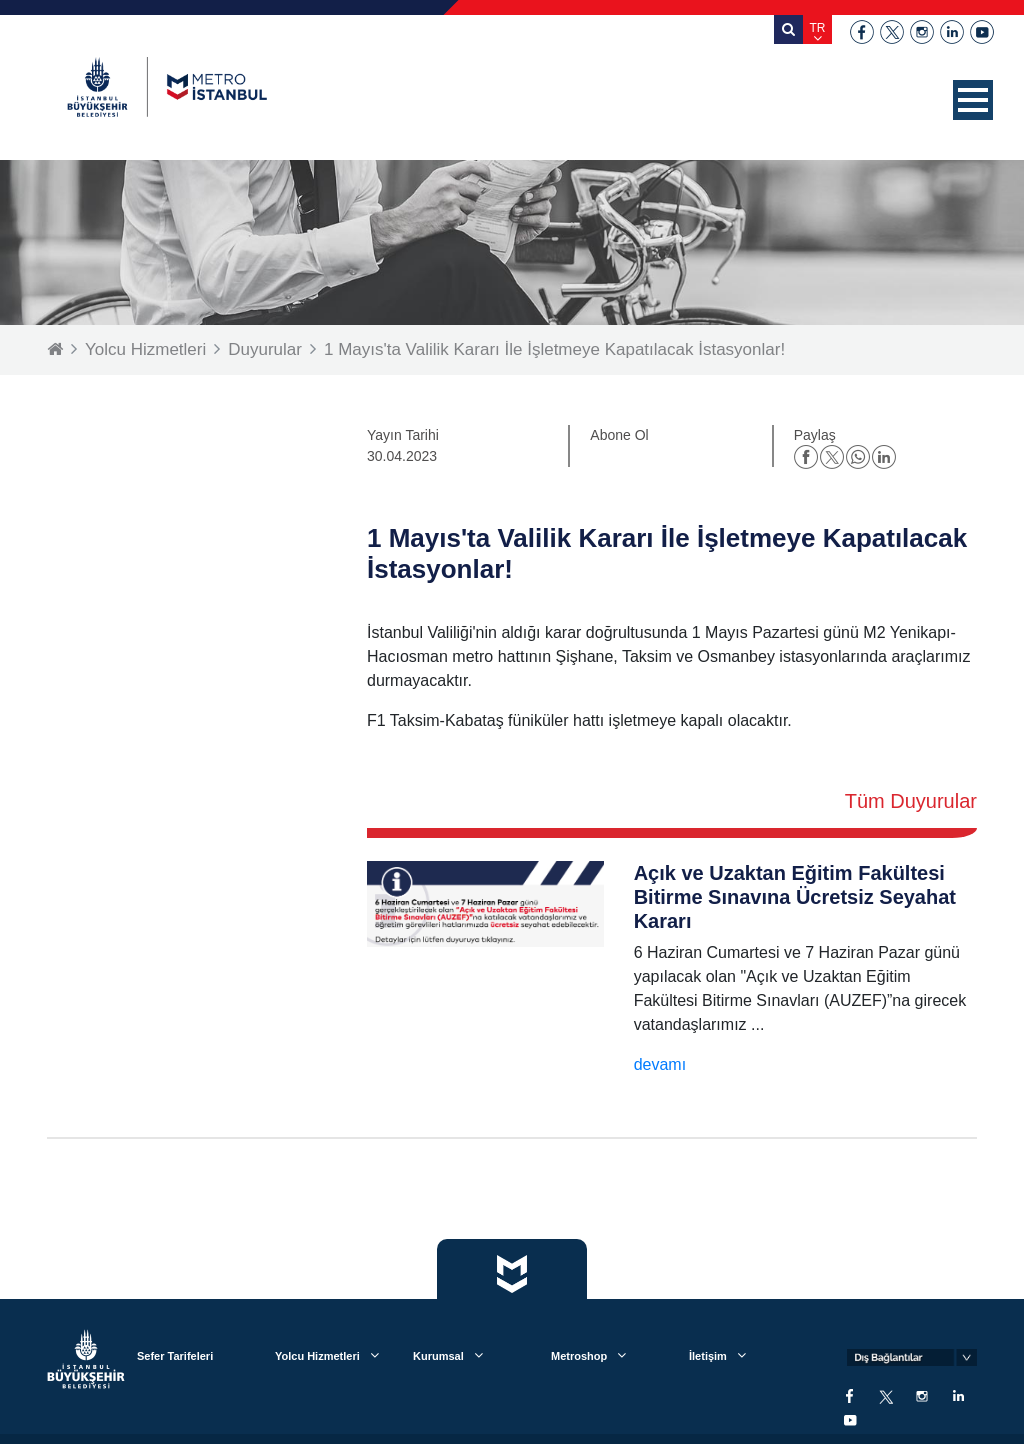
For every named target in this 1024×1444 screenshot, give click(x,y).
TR (818, 28)
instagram (922, 32)
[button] (973, 100)
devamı (660, 1064)
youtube (982, 32)
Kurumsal (438, 1356)
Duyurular (265, 349)
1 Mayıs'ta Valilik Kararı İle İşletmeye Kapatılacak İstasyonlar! (554, 349)
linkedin (952, 32)
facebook (862, 32)
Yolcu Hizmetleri (145, 349)
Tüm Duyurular (911, 801)
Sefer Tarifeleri (175, 1356)
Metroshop (579, 1356)
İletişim (708, 1356)
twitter (892, 32)
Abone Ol (619, 435)
